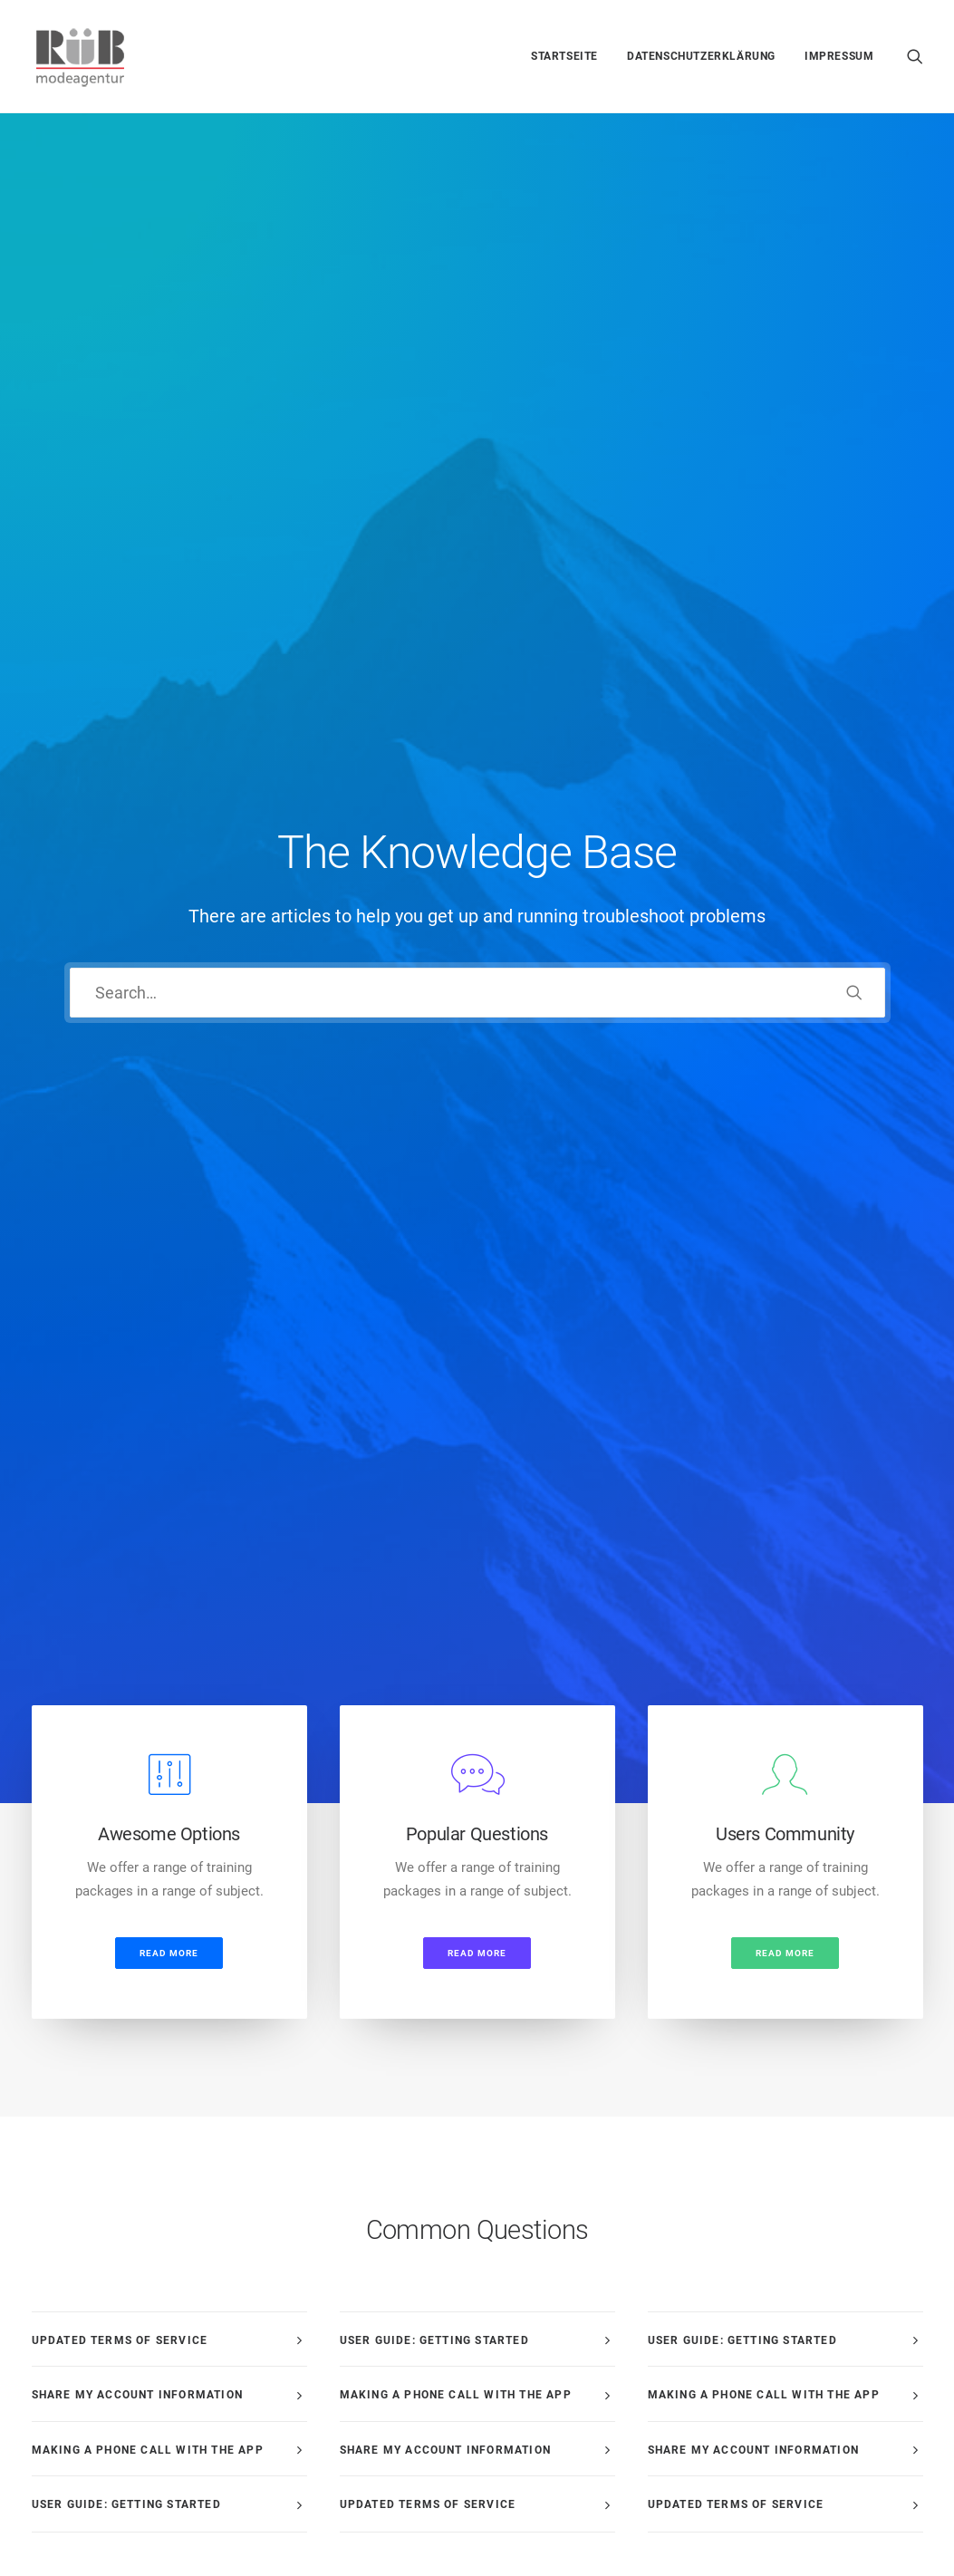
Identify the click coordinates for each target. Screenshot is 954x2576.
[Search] (477, 370)
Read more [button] (169, 707)
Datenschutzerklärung (701, 56)
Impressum (839, 56)
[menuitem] (564, 56)
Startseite (564, 56)
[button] (915, 56)
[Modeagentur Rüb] (80, 56)
